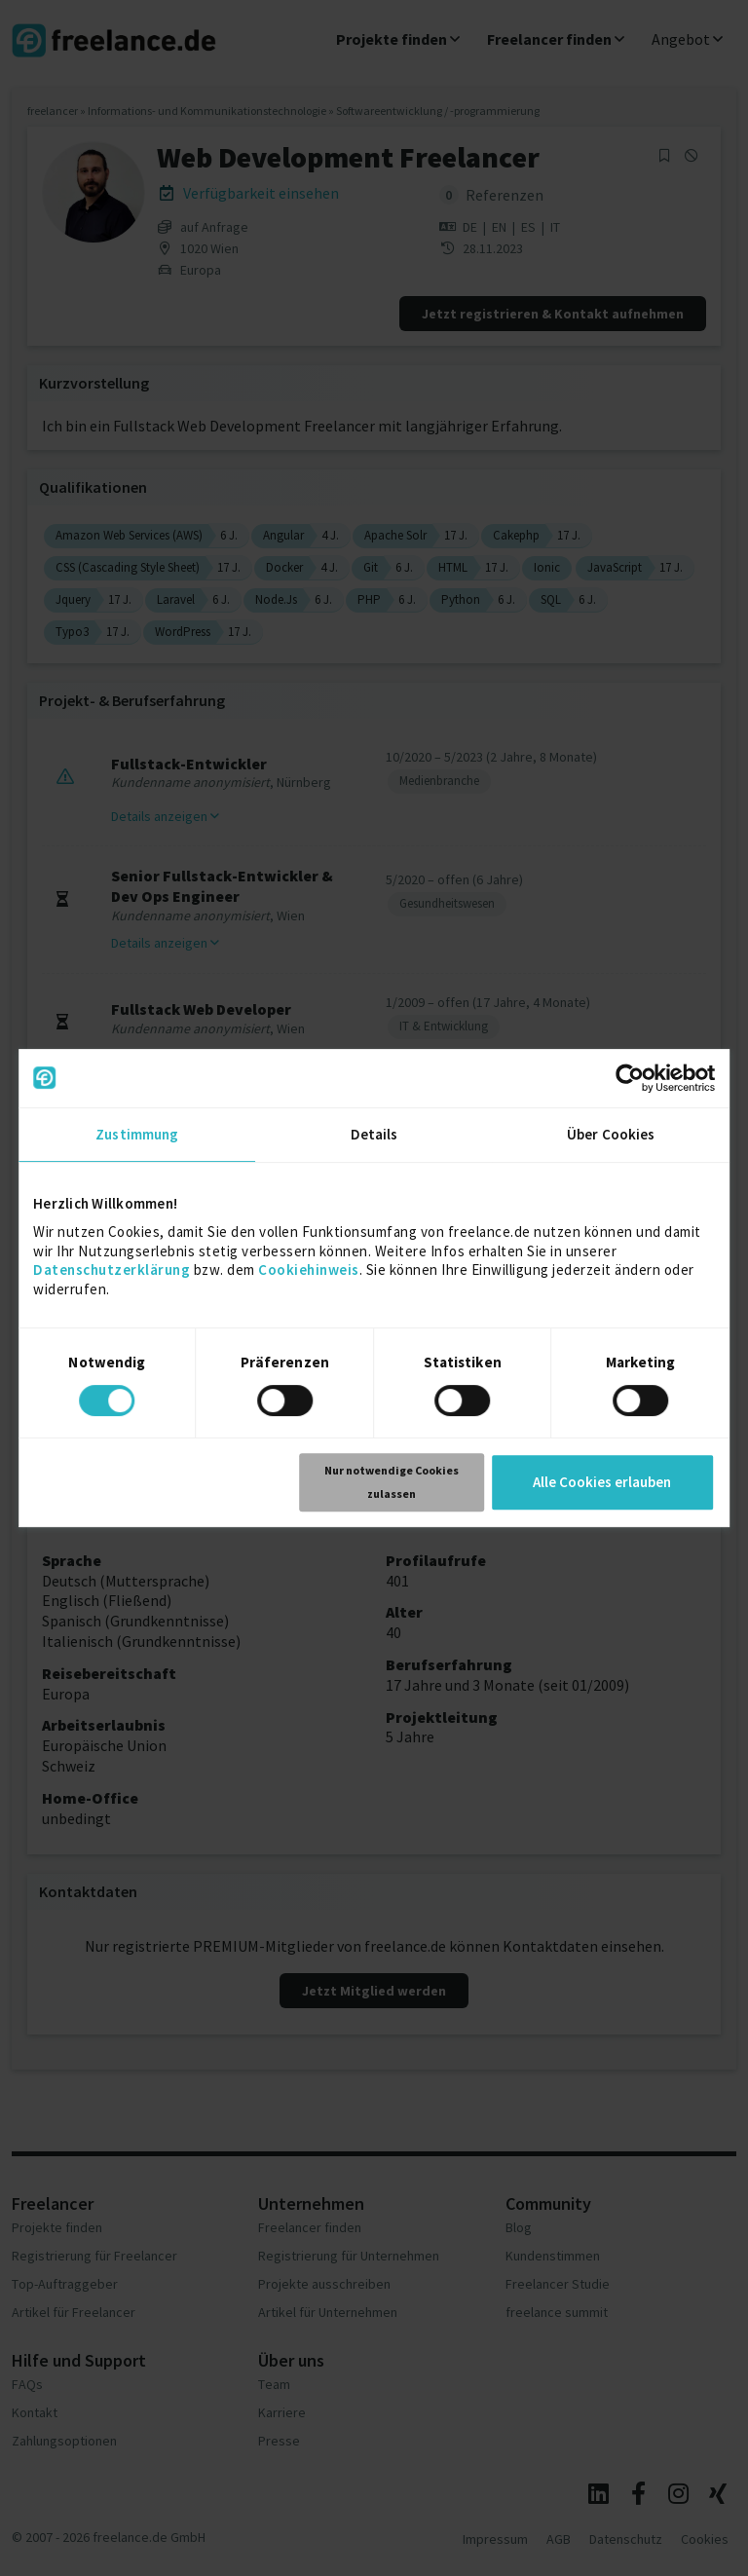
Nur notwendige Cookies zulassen (391, 1482)
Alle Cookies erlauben (602, 1482)
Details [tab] (374, 1134)
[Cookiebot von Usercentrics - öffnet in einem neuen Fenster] (629, 1078)
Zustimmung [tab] (136, 1134)
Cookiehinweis (308, 1269)
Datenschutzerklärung (111, 1269)
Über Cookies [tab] (610, 1134)
